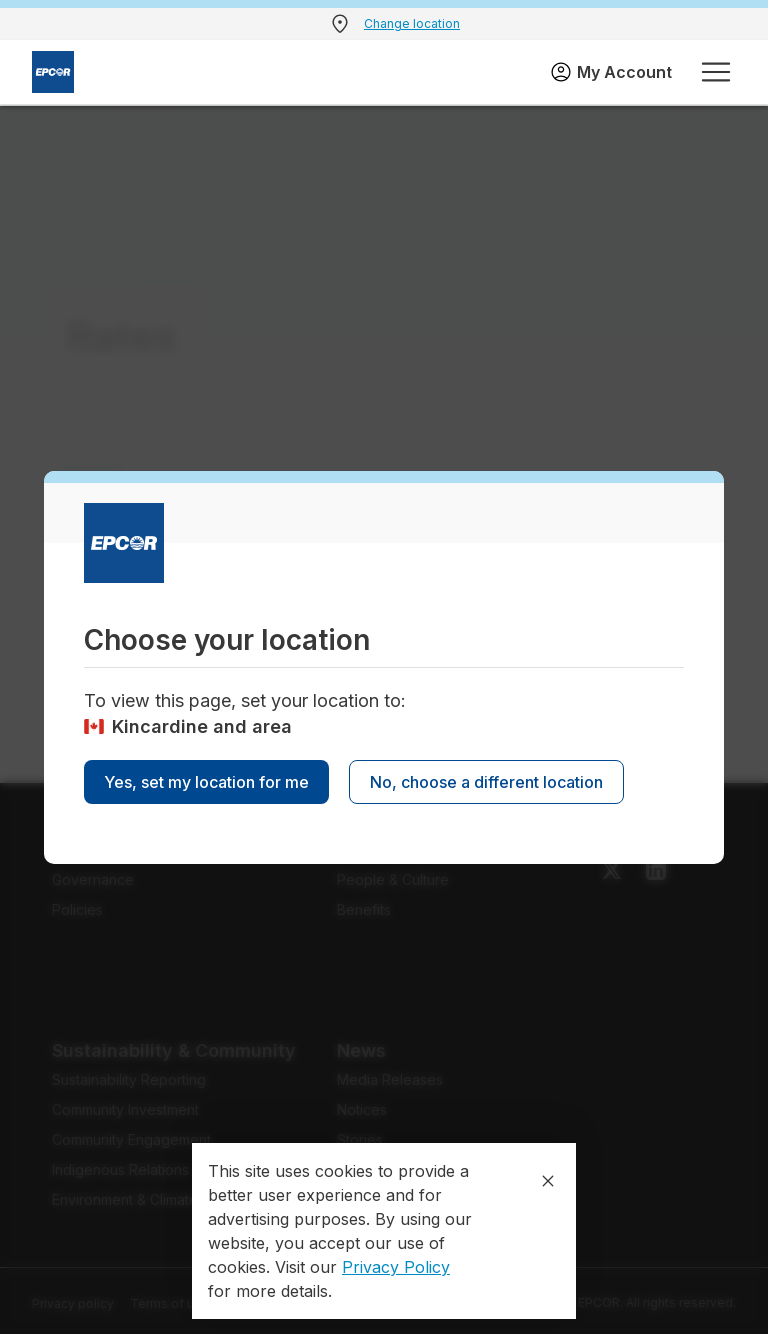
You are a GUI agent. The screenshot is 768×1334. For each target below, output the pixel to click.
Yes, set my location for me (206, 782)
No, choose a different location (486, 782)
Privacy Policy (396, 1267)
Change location (412, 23)
